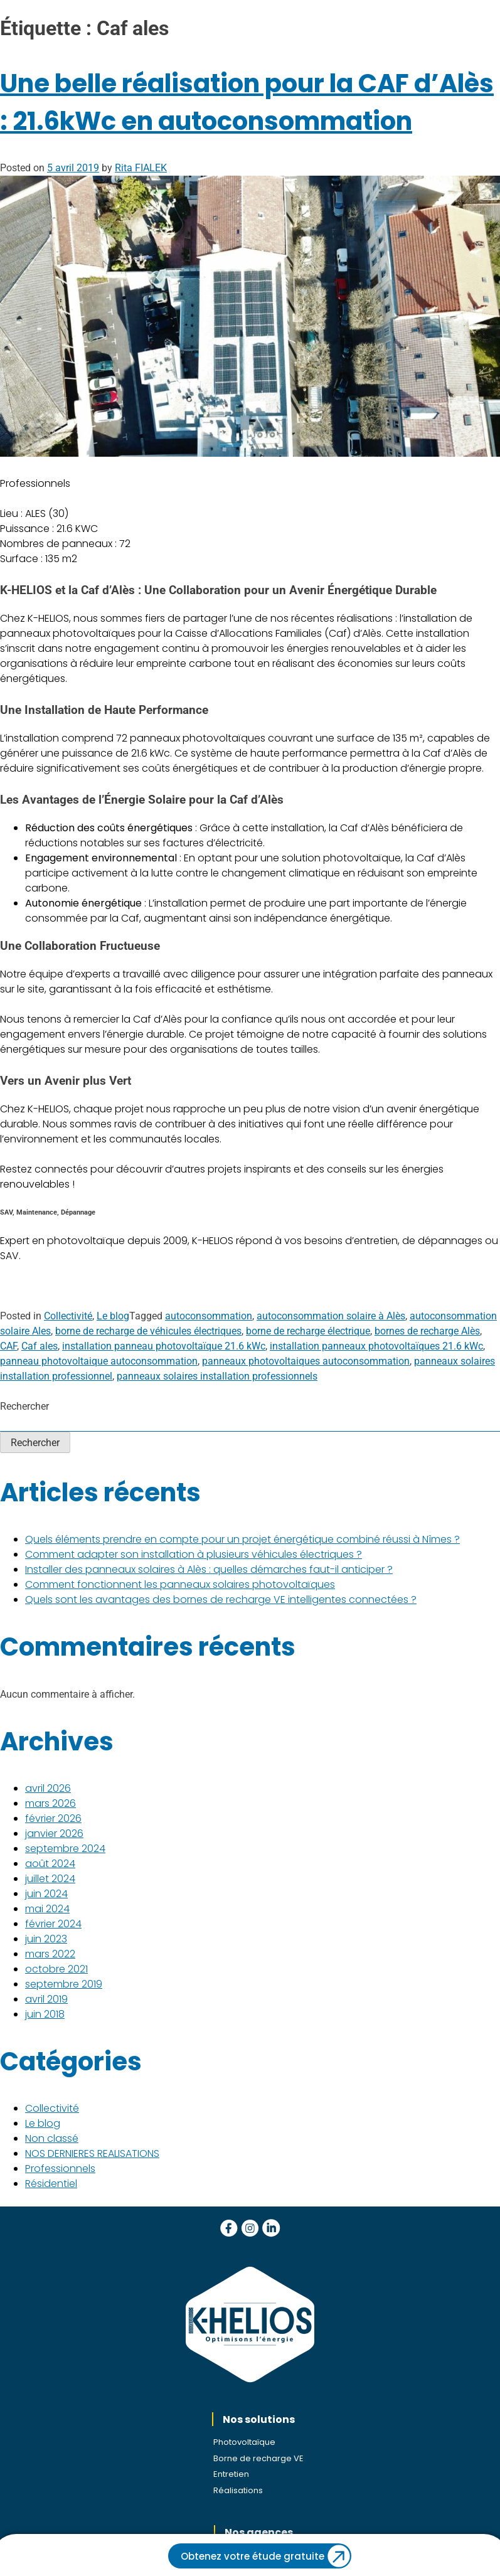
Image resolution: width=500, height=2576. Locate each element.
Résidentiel (51, 2183)
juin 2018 (45, 2014)
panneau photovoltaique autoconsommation (99, 1361)
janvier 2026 (54, 1833)
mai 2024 (47, 1909)
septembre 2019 (63, 1984)
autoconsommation (208, 1316)
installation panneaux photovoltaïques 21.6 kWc (376, 1346)
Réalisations (238, 2490)
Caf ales (39, 1346)
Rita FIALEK (141, 168)
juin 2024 (46, 1894)
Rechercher (24, 1406)
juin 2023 (46, 1939)
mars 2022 (50, 1954)
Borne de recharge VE (258, 2458)
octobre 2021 (56, 1969)
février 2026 (53, 1818)
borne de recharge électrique (308, 1331)
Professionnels (60, 2168)
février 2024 (53, 1924)
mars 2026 (50, 1803)
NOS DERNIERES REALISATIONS (92, 2153)
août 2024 (50, 1863)
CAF (8, 1346)
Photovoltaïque (244, 2442)
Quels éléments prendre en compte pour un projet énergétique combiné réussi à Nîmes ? (242, 1539)
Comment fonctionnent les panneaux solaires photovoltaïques (180, 1584)
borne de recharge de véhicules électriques (148, 1331)
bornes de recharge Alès (427, 1331)
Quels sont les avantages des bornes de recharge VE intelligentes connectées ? (221, 1599)
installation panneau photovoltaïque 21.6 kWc (163, 1346)
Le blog (113, 1316)
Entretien (231, 2474)
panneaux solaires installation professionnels (217, 1376)
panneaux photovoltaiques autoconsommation (306, 1361)
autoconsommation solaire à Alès (331, 1316)
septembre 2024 (65, 1848)
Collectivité (68, 1316)
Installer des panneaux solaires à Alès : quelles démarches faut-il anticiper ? (209, 1569)
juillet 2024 (50, 1878)
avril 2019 (46, 1999)
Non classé (51, 2138)
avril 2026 (48, 1788)
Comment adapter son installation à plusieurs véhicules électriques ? (193, 1554)
